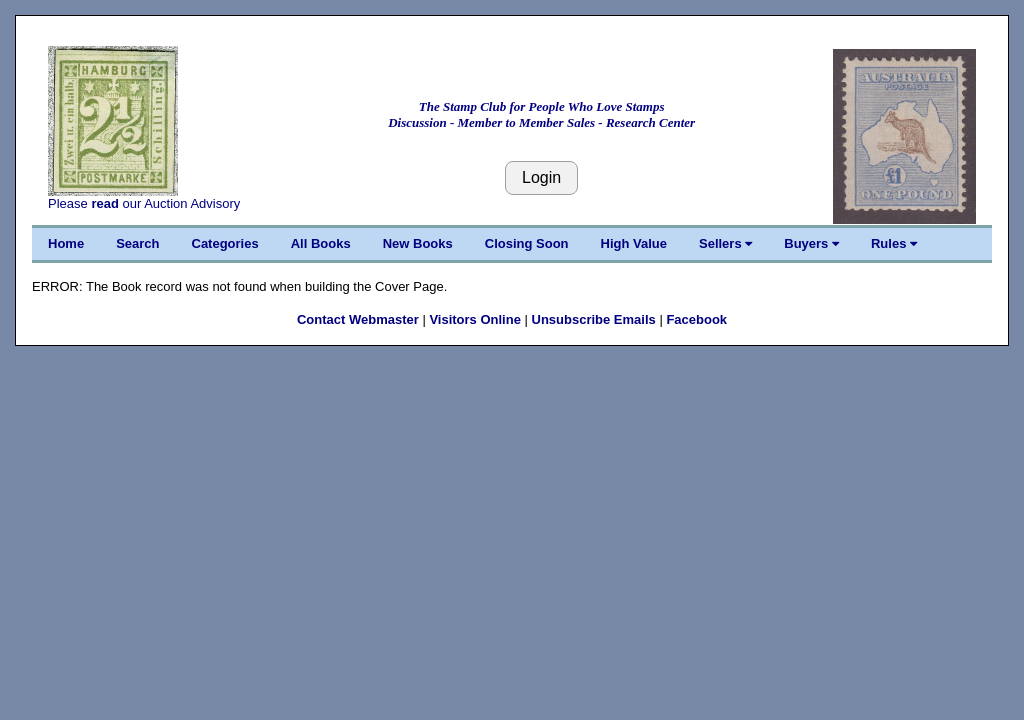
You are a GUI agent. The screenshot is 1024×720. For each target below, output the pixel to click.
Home (66, 243)
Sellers (725, 243)
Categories (225, 243)
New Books (418, 243)
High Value (634, 243)
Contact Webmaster (358, 319)
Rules (894, 243)
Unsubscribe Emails (594, 319)
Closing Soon (527, 243)
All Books (321, 243)
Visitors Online (475, 319)
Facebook (696, 319)
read (104, 203)
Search (137, 243)
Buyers (811, 243)
